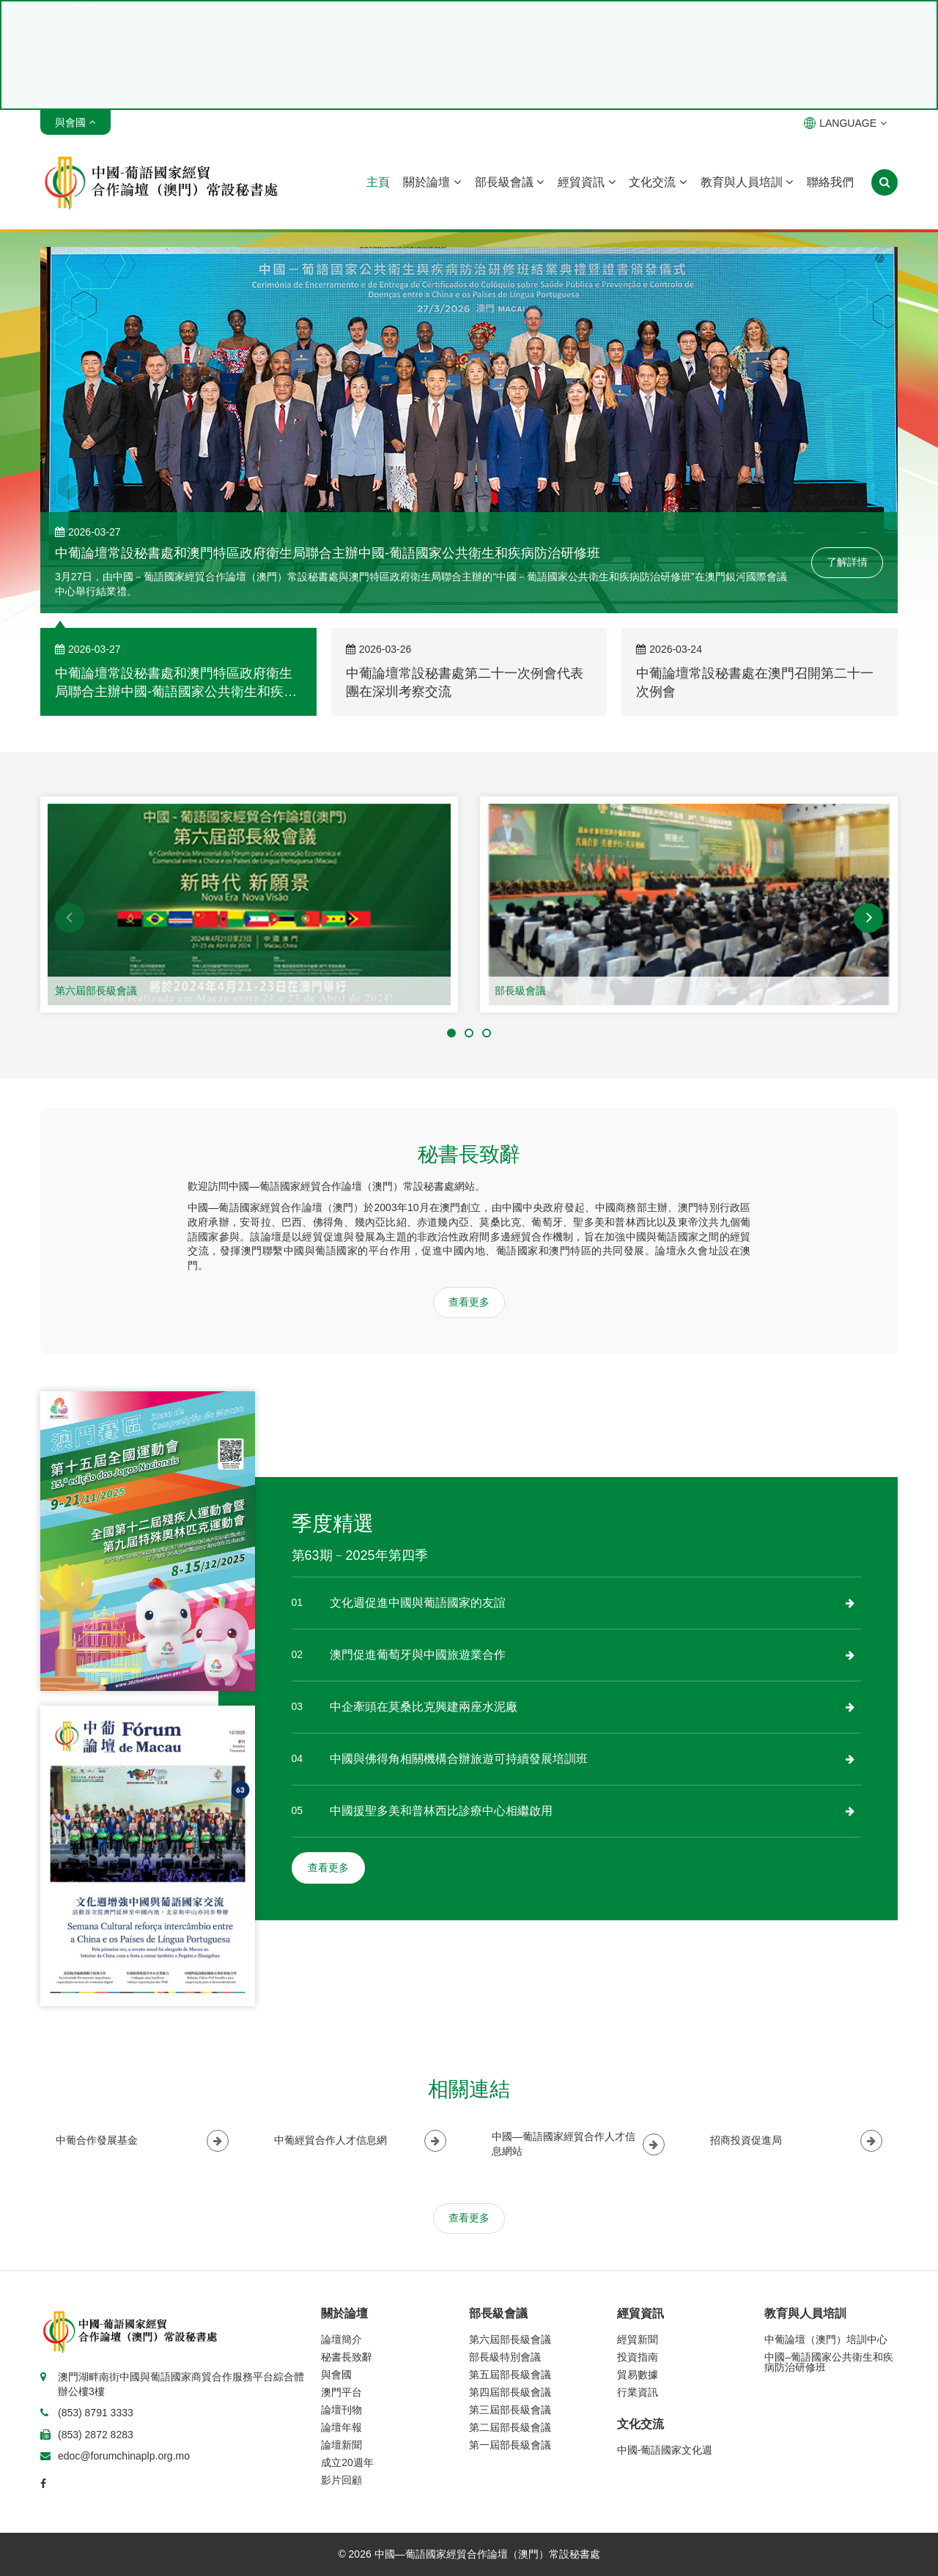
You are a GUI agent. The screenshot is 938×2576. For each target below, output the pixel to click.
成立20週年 (347, 2462)
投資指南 (637, 2357)
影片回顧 (341, 2480)
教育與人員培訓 (747, 182)
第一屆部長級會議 (510, 2445)
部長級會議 (509, 182)
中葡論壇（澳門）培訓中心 (825, 2339)
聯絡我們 (830, 182)
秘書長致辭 (346, 2357)
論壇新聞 (341, 2445)
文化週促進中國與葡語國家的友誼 (418, 1602)
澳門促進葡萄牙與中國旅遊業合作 (418, 1654)
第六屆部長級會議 (96, 990)
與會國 (336, 2374)
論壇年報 (341, 2427)
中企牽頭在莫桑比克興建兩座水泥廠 (423, 1706)
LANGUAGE (845, 123)
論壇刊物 (341, 2410)
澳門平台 (341, 2392)
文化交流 (657, 182)
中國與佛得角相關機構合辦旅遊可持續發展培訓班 (459, 1759)
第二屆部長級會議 (510, 2427)
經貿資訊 (586, 182)
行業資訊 (637, 2392)
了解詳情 (847, 562)
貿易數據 (637, 2374)
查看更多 (469, 1302)
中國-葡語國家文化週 (665, 2450)
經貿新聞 (637, 2339)
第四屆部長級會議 (510, 2392)
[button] (69, 918)
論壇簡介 (341, 2339)
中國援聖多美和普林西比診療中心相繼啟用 (441, 1811)
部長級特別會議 (505, 2357)
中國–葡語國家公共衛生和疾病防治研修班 (828, 2362)
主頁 (378, 182)
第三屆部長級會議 (510, 2410)
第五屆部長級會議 (510, 2374)
